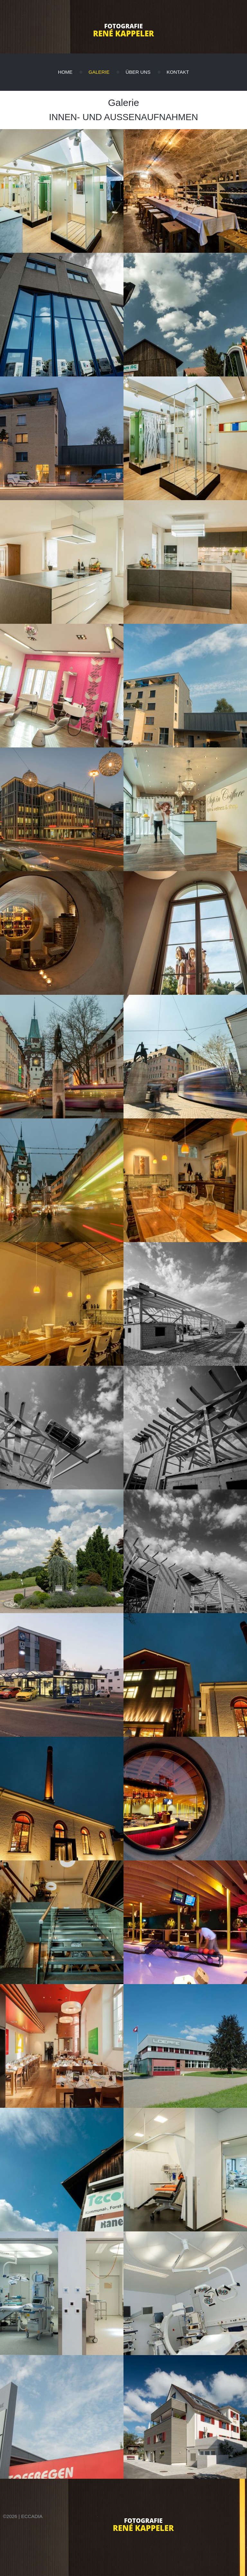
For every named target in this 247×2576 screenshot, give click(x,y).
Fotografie (123, 26)
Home (65, 72)
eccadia (32, 2516)
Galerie (98, 72)
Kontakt (178, 72)
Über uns (138, 72)
